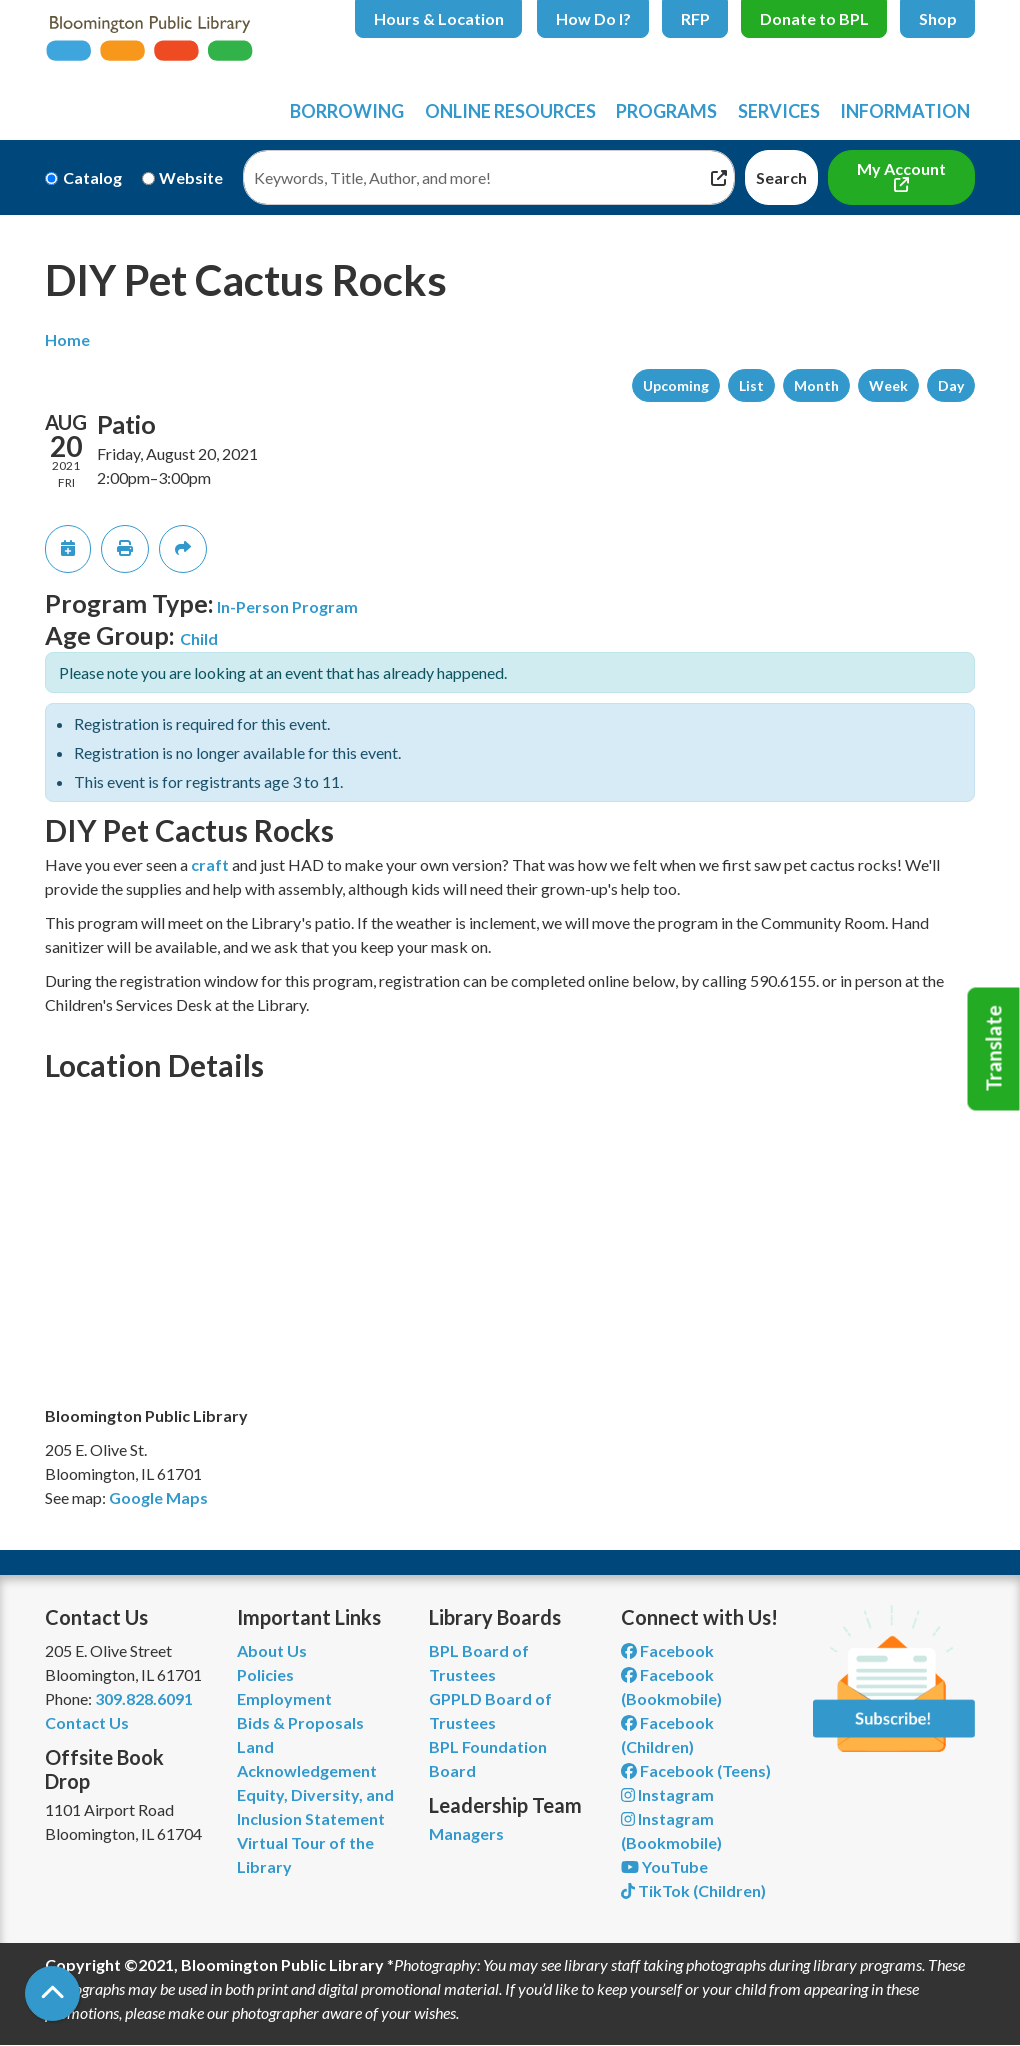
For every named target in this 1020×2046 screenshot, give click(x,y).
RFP (695, 18)
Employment (284, 1698)
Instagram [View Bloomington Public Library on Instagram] (667, 1794)
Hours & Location (439, 18)
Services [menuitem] (779, 111)
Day (951, 385)
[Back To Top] (52, 1993)
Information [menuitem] (905, 111)
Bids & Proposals (300, 1722)
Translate (994, 1049)
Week (888, 385)
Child (199, 638)
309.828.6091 (144, 1698)
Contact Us (87, 1722)
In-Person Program (287, 606)
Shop (938, 18)
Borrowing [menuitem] (347, 111)
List (751, 385)
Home (67, 339)
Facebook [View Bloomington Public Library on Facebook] (667, 1650)
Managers (466, 1833)
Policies (265, 1674)
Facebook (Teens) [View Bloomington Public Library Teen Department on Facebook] (696, 1770)
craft (210, 864)
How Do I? (593, 18)
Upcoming (676, 385)
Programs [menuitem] (666, 111)
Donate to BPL (814, 18)
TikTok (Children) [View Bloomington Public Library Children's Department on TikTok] (693, 1890)
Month (816, 385)
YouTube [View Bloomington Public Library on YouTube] (664, 1866)
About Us (272, 1650)
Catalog (92, 177)
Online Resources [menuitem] (510, 111)
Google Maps (158, 1497)
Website (191, 177)
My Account (901, 168)
